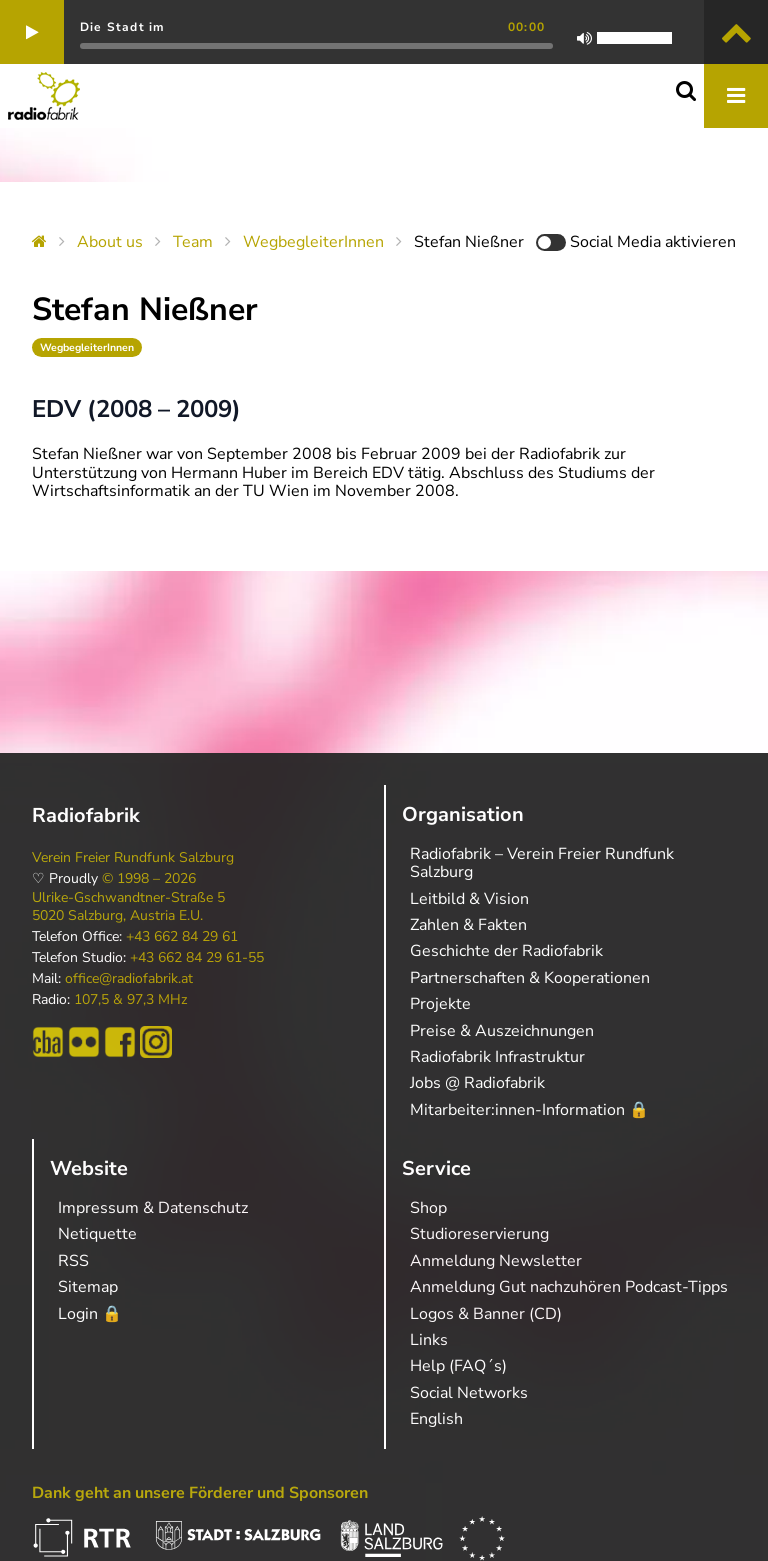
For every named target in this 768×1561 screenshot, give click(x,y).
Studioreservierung (479, 1234)
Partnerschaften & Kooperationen (530, 978)
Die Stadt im (122, 27)
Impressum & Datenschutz (153, 1208)
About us (110, 242)
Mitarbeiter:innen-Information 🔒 (529, 1110)
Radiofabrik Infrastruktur (497, 1057)
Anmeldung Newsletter (496, 1261)
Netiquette (97, 1234)
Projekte (440, 1004)
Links (429, 1340)
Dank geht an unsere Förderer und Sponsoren (200, 1493)
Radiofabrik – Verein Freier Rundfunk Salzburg (542, 863)
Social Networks (469, 1393)
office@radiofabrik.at (129, 979)
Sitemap (88, 1287)
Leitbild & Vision (469, 899)
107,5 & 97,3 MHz (130, 1000)
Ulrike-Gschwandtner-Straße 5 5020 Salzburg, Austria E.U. (128, 907)
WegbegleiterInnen (313, 242)
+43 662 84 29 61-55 (197, 958)
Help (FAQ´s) (458, 1366)
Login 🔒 (90, 1314)
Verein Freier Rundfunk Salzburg (133, 858)
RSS (73, 1261)
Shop (428, 1208)
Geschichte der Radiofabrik (506, 951)
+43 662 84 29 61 (182, 937)
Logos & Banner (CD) (486, 1314)
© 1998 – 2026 (149, 879)
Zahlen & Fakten (468, 925)
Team (193, 242)
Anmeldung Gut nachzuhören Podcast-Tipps (569, 1287)
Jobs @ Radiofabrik (477, 1083)
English (436, 1419)
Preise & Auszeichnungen (502, 1031)
